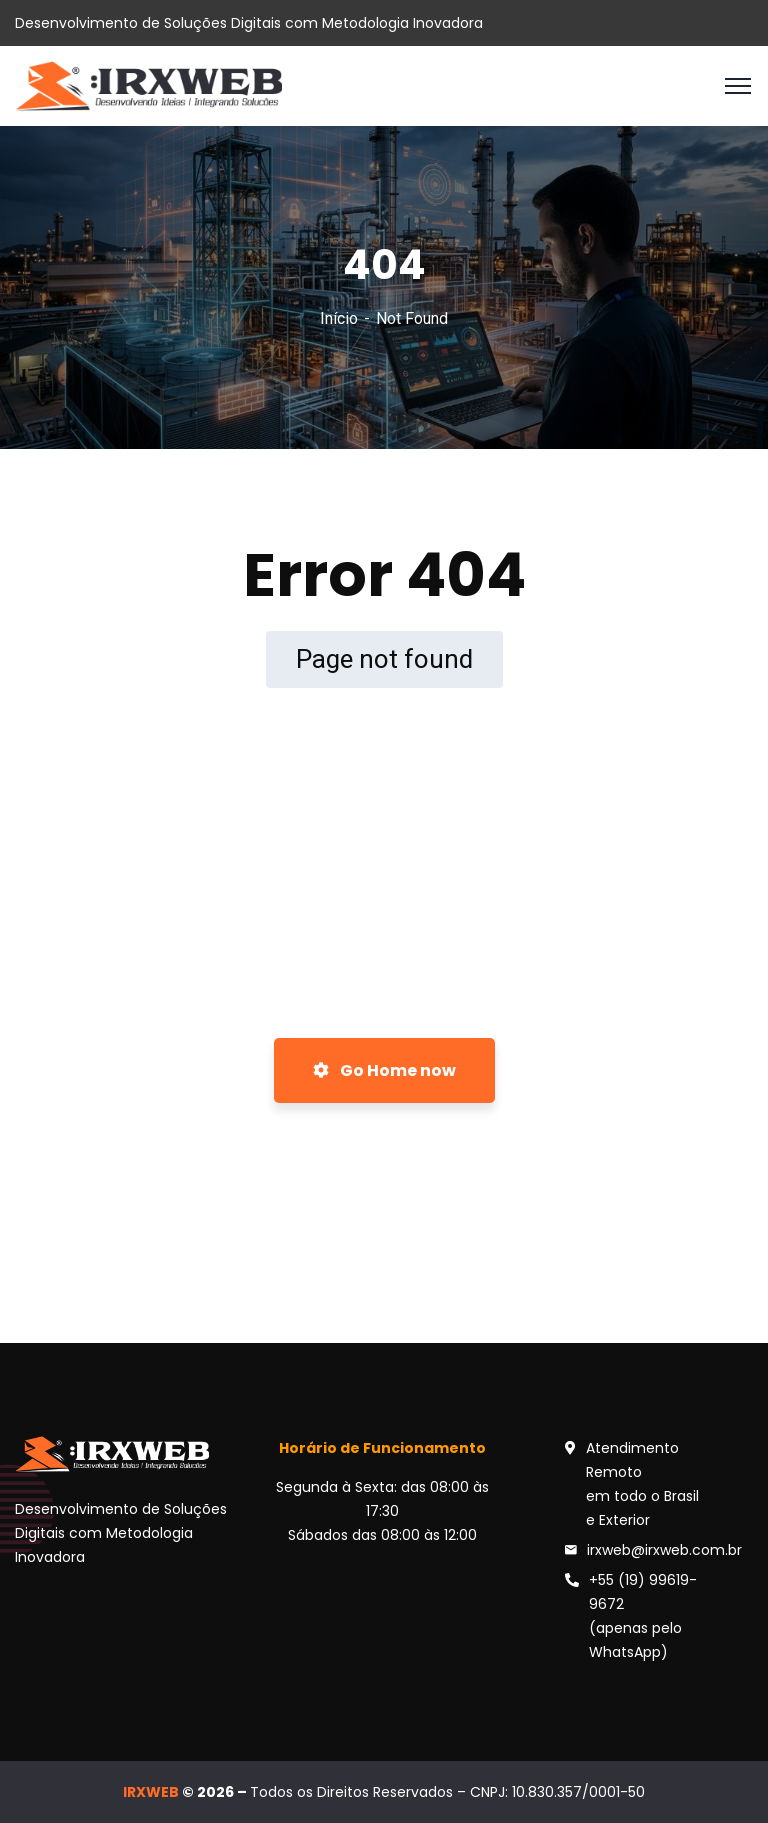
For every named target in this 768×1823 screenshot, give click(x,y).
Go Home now (384, 1070)
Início (339, 318)
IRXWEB (151, 1792)
